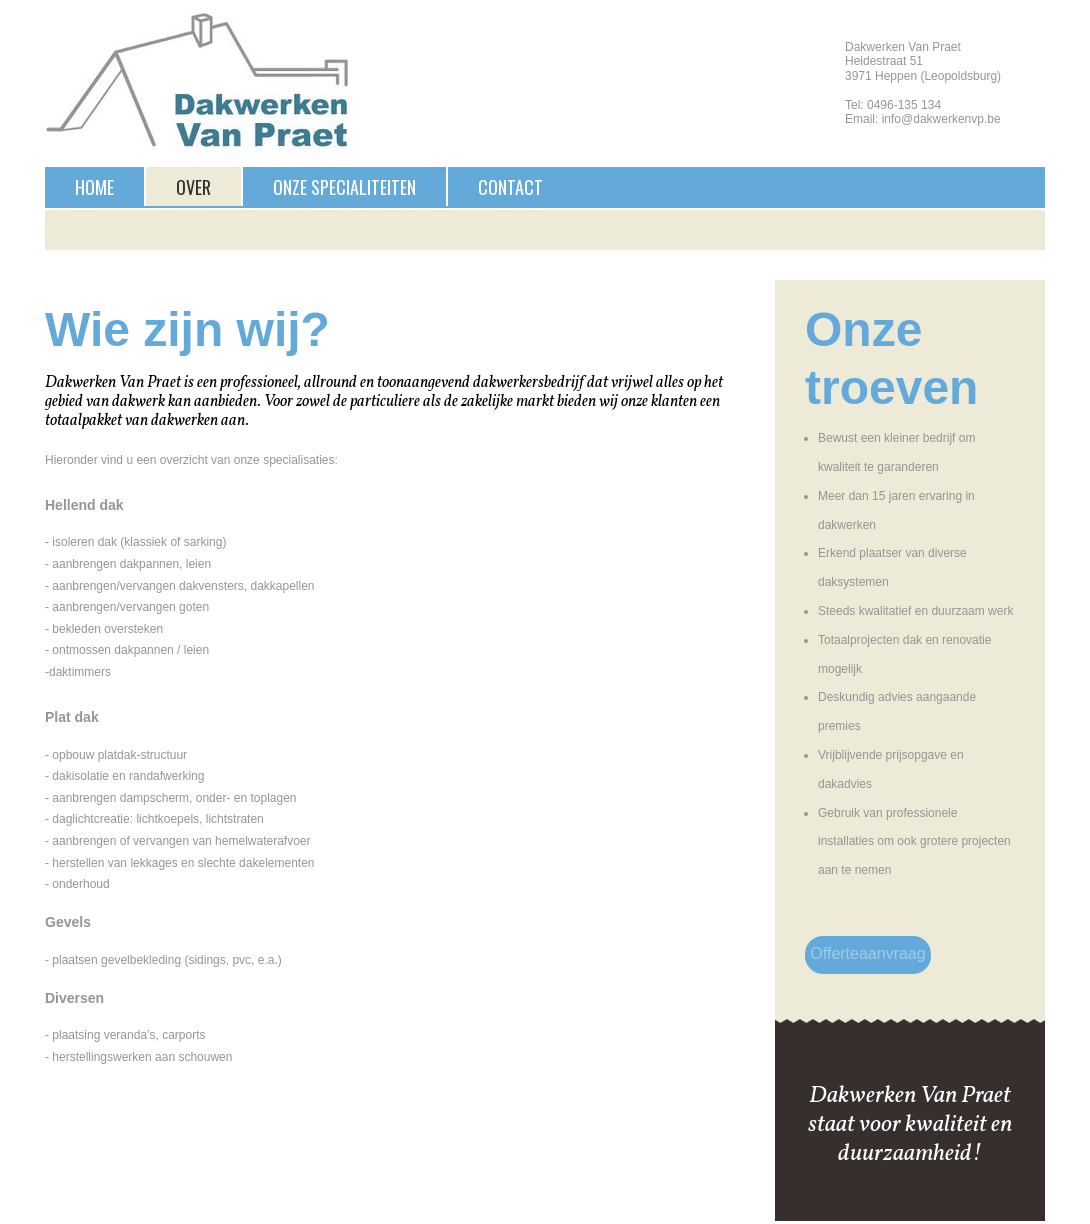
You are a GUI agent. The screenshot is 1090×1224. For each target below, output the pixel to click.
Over (193, 187)
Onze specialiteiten (344, 187)
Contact (510, 187)
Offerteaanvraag (867, 953)
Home (94, 187)
